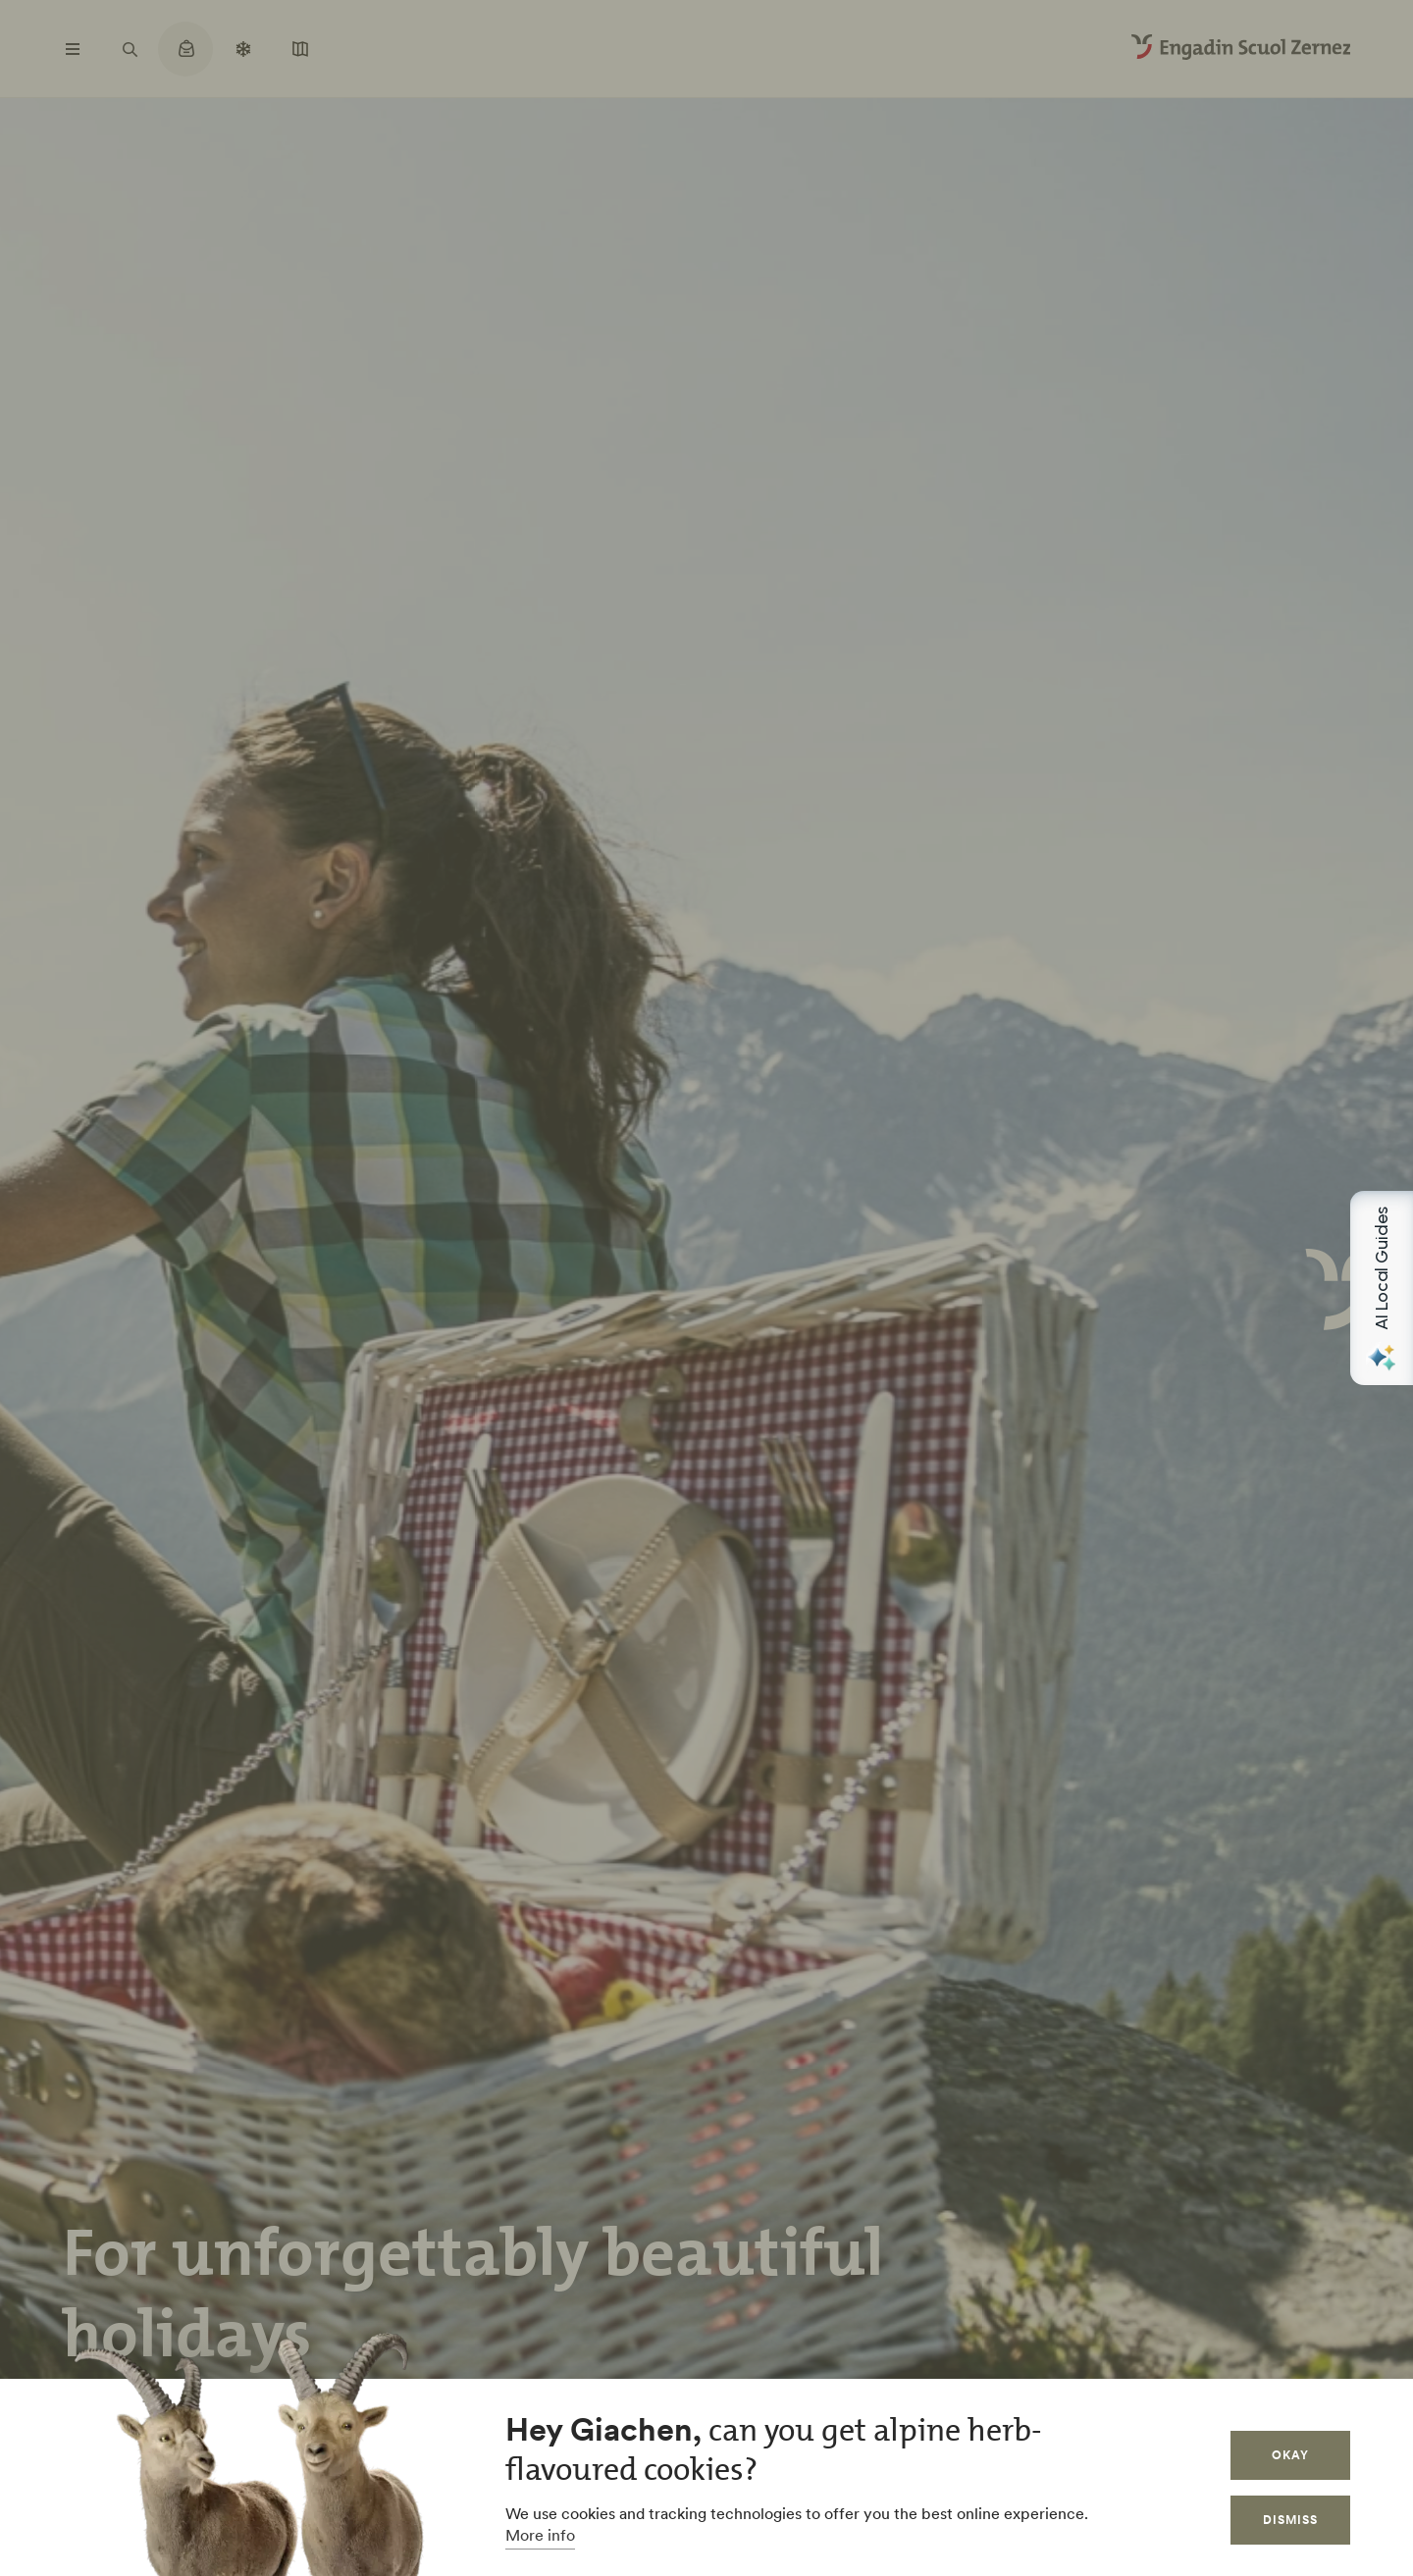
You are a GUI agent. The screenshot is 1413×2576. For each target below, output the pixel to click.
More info (540, 2535)
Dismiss (1290, 2519)
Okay (1290, 2454)
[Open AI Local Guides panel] (1381, 1288)
